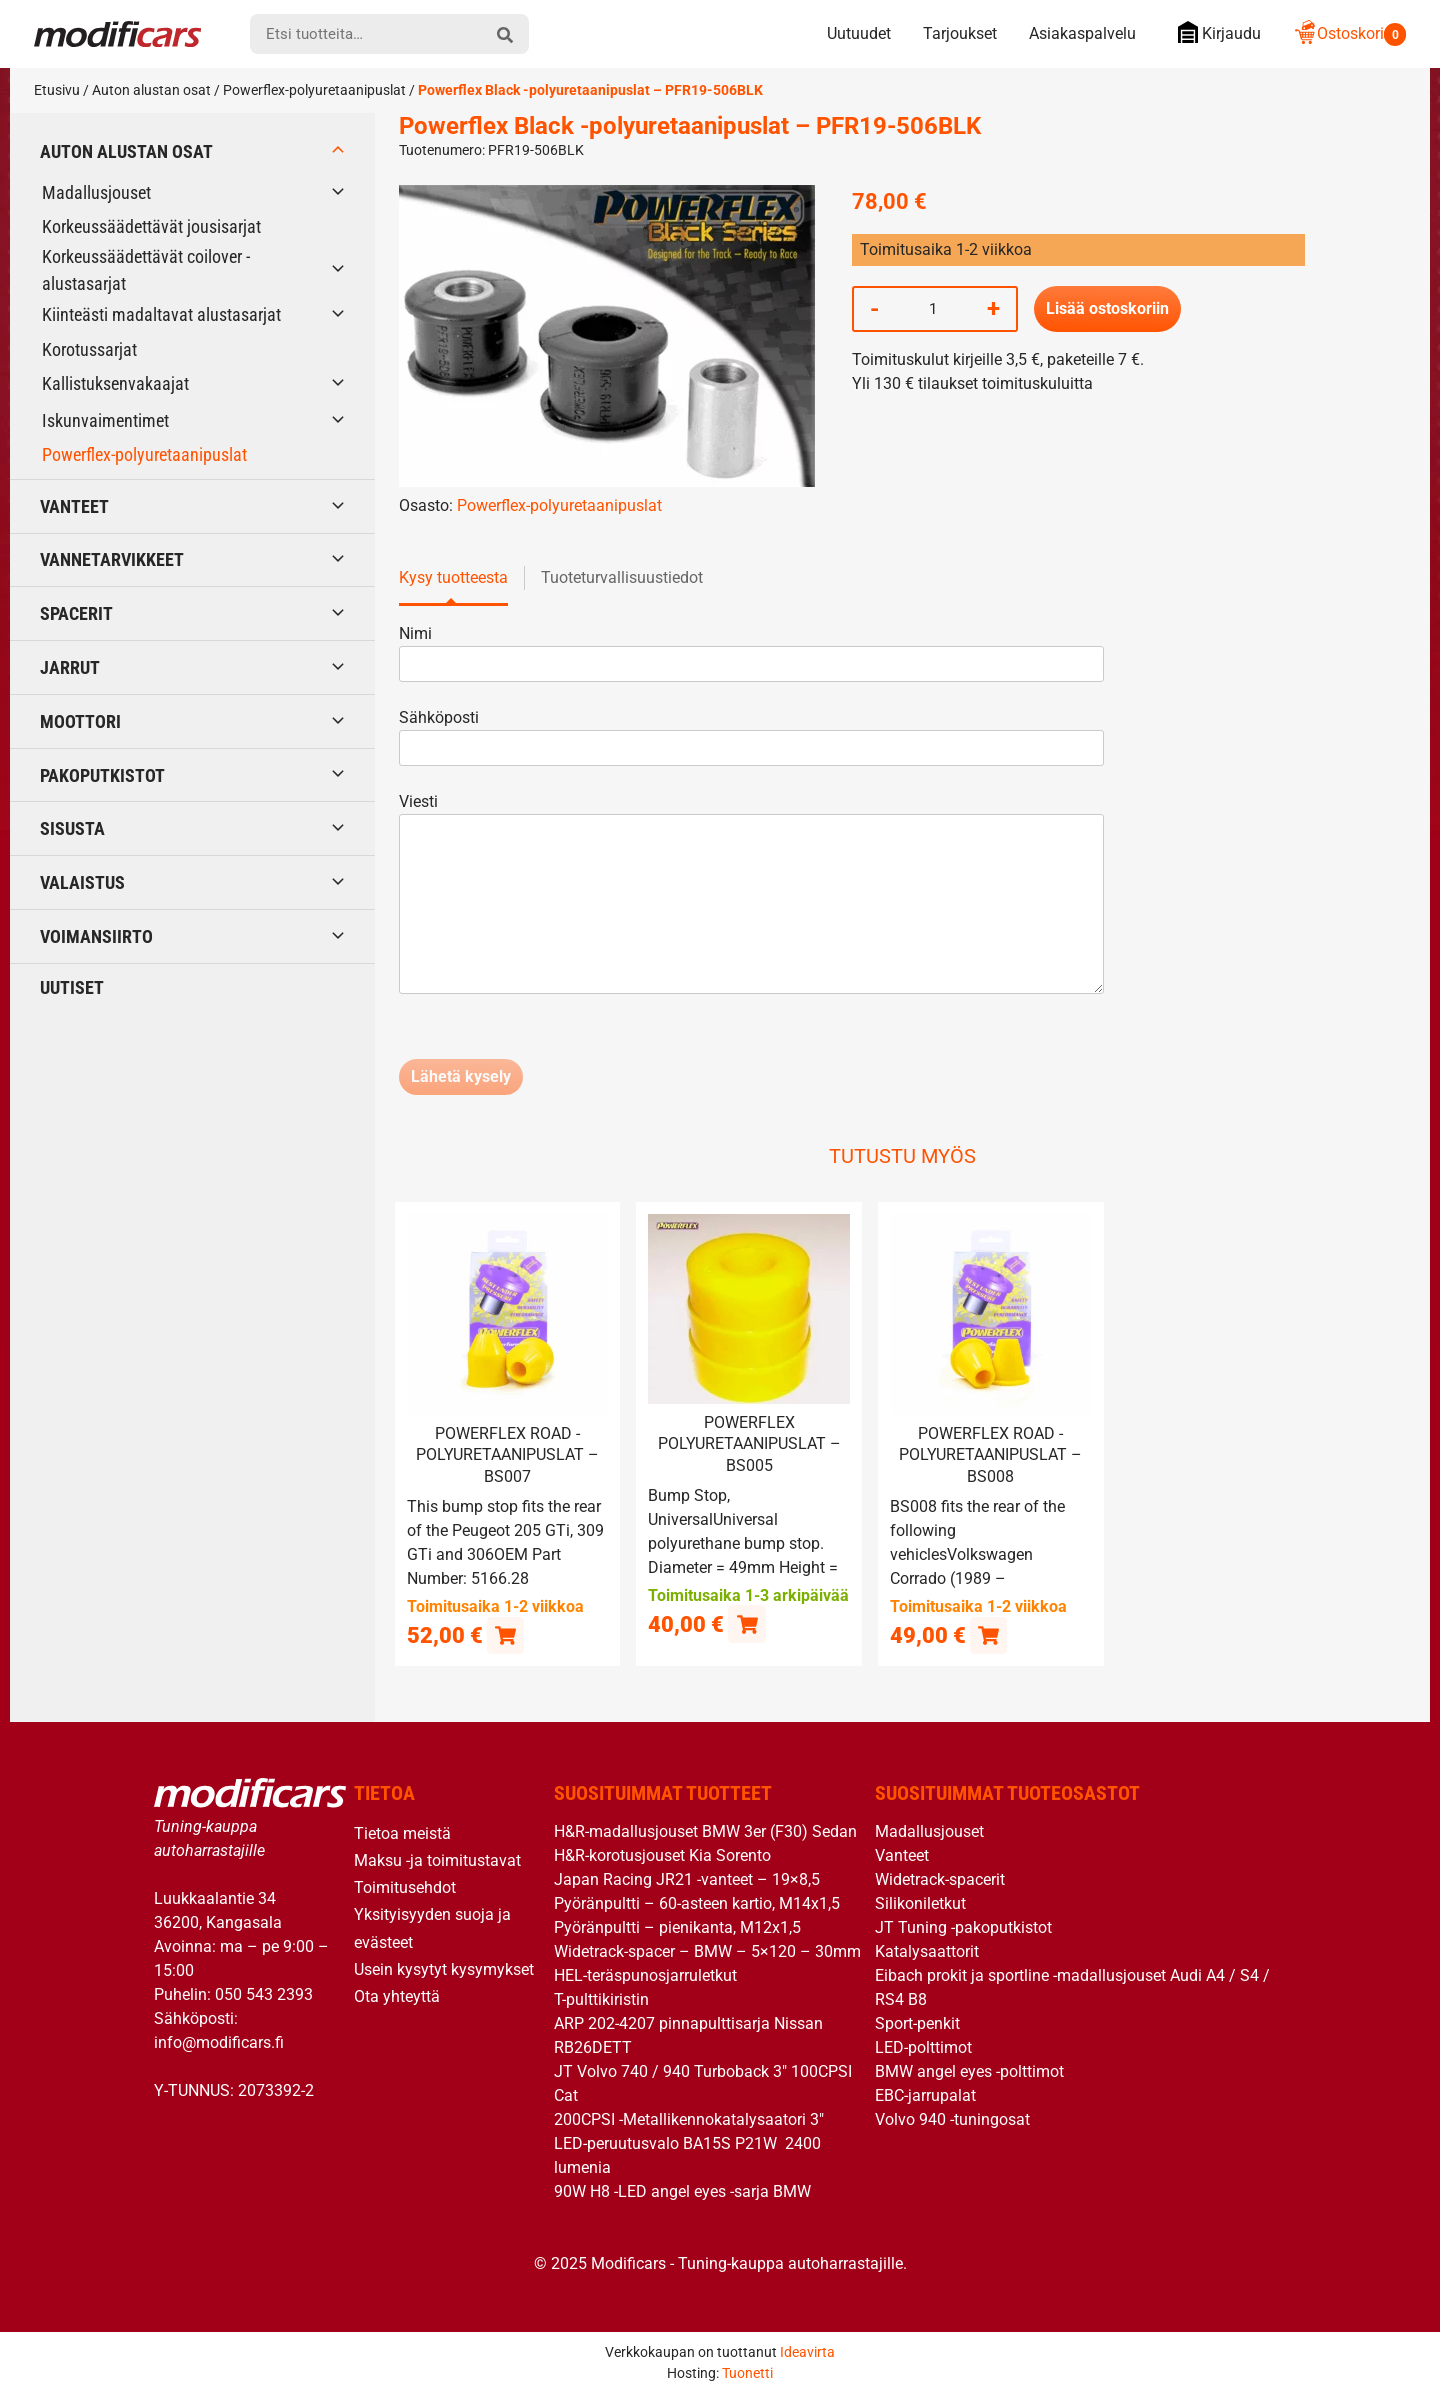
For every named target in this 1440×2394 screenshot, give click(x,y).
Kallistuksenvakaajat (115, 383)
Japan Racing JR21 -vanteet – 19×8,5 (687, 1878)
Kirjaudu (1214, 32)
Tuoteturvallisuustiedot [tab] (622, 577)
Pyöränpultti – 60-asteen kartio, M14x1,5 (697, 1902)
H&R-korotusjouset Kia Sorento (662, 1854)
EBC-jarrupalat (925, 2094)
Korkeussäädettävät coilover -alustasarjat (146, 270)
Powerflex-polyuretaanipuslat (314, 90)
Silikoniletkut (920, 1902)
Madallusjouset (96, 192)
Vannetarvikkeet (112, 559)
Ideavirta (807, 2352)
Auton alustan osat (151, 90)
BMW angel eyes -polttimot (969, 2070)
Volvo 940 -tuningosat (952, 2118)
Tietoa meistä (402, 1832)
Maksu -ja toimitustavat (437, 1860)
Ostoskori (1349, 33)
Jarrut (70, 667)
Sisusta (72, 828)
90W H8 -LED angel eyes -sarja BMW (682, 2190)
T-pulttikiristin (601, 1998)
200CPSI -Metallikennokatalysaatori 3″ (689, 2118)
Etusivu (57, 90)
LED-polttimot (923, 2046)
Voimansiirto (96, 936)
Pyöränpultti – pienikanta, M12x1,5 (677, 1926)
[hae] (505, 34)
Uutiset (72, 987)
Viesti (751, 895)
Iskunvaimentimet (105, 420)
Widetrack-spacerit (940, 1878)
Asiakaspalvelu (1082, 33)
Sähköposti (751, 732)
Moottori (80, 721)
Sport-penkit (917, 2022)
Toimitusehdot (405, 1887)
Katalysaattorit (927, 1950)
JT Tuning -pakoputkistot (963, 1926)
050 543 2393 (264, 1994)
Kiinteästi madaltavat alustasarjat (161, 314)
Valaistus (82, 882)
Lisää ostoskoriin (1107, 308)
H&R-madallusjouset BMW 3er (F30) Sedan (705, 1830)
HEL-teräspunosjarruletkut (645, 1974)
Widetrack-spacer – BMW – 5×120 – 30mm (707, 1950)
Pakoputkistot (102, 775)
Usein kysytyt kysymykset (444, 1968)
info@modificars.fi (219, 2042)
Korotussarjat (89, 349)
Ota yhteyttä (397, 1995)
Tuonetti (747, 2373)
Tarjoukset (960, 33)
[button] (505, 1634)
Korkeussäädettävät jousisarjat (151, 226)
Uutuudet (859, 33)
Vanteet (74, 506)
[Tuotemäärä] (933, 309)
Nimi (751, 648)
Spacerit (76, 613)
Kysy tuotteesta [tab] (453, 577)
